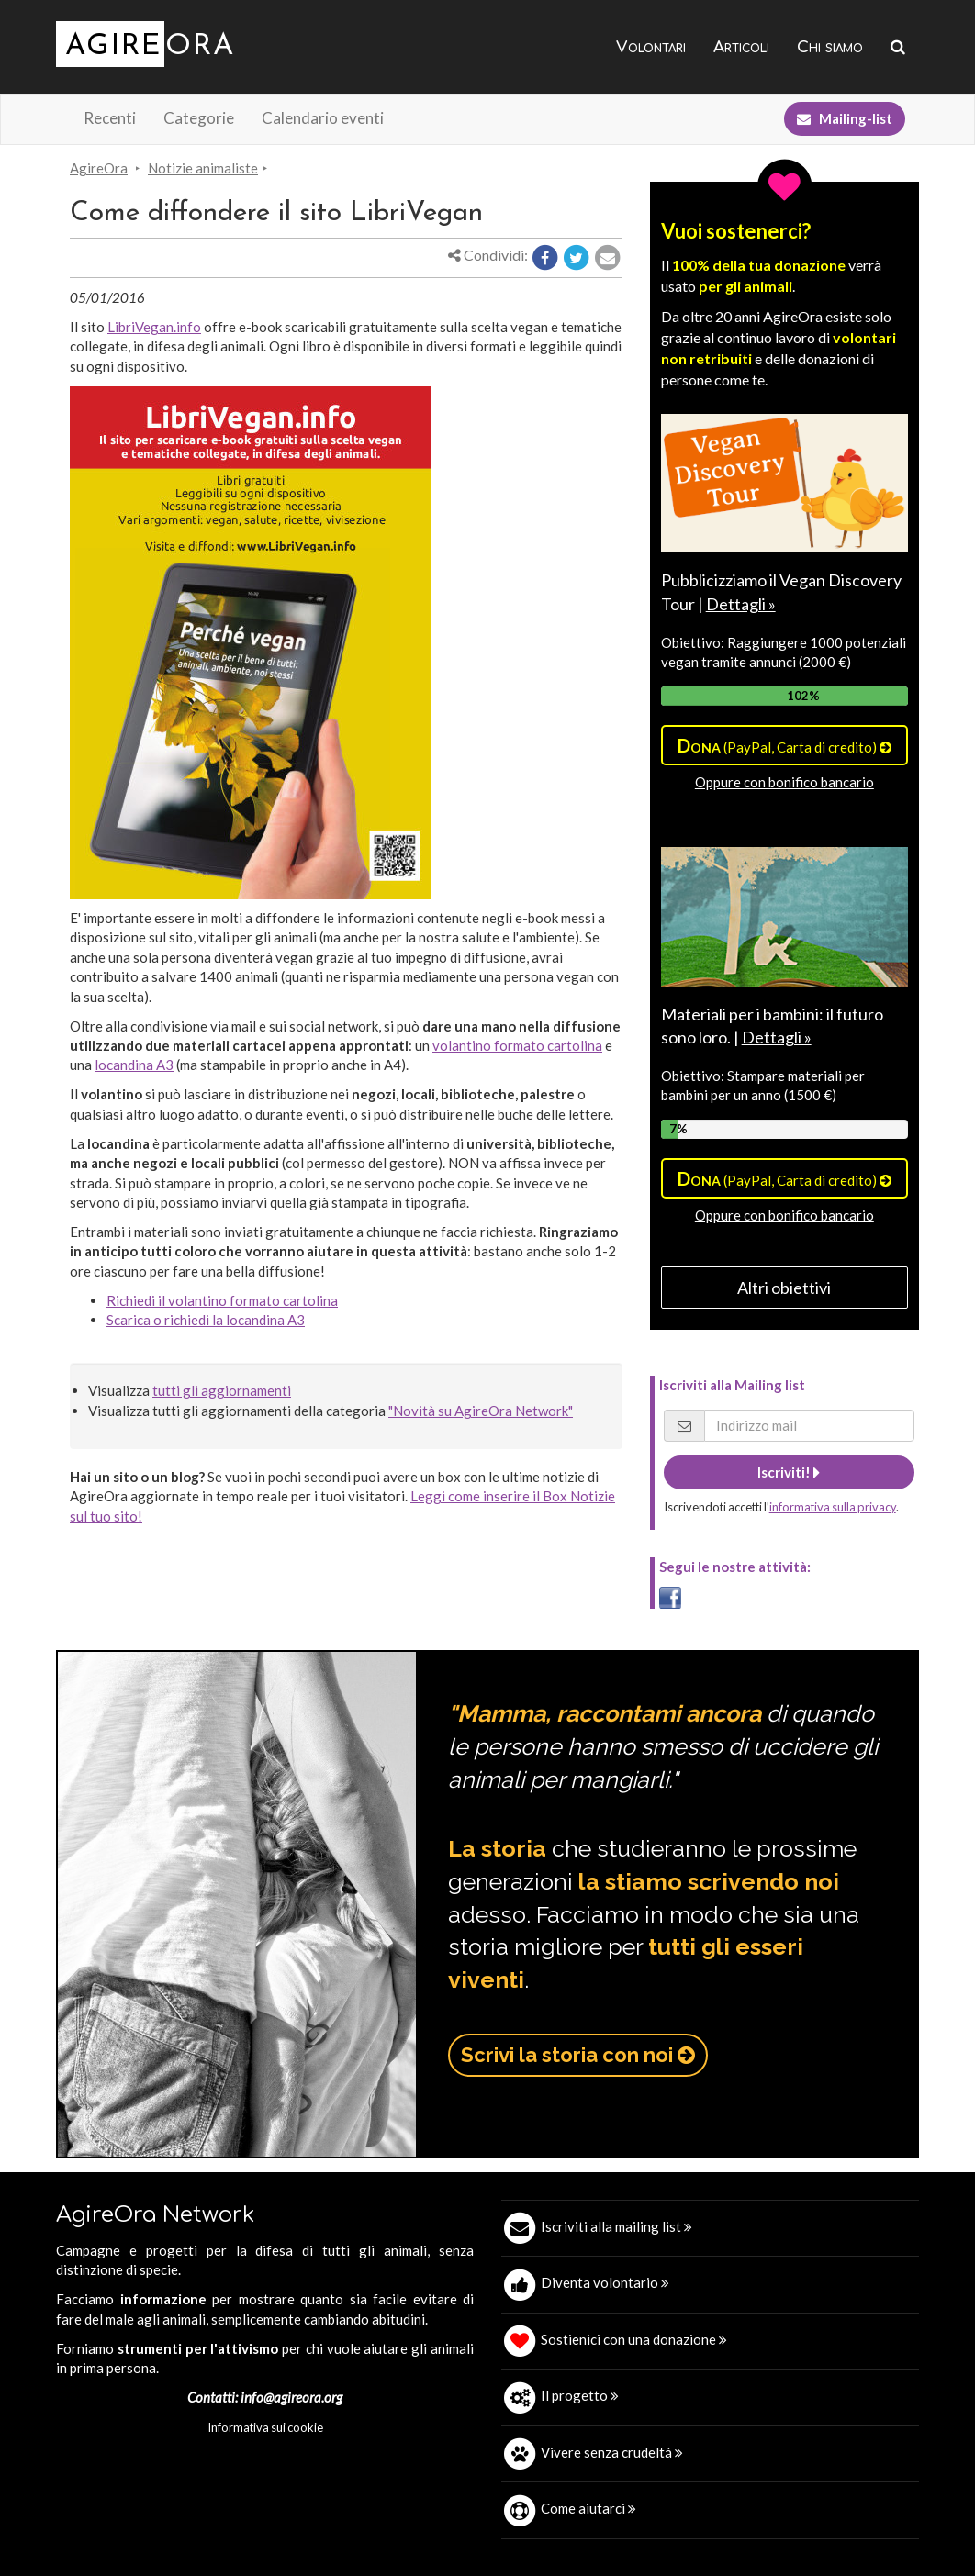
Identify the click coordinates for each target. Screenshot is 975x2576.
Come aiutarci (588, 2508)
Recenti (110, 118)
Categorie (198, 118)
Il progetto (580, 2395)
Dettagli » (741, 604)
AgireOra (99, 168)
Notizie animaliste (203, 168)
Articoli (741, 47)
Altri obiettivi (784, 1287)
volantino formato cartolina (517, 1045)
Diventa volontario (605, 2282)
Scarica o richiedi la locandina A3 (205, 1319)
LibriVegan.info (154, 326)
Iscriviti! (788, 1472)
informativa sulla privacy (832, 1507)
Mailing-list (844, 118)
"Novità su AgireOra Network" (480, 1410)
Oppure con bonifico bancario (784, 782)
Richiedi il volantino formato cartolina (222, 1300)
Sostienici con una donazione (634, 2339)
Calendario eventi (323, 118)
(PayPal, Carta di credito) (784, 745)
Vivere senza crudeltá (612, 2452)
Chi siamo (830, 47)
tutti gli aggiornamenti (221, 1390)
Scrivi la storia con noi (578, 2055)
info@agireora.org (291, 2397)
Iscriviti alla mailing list (616, 2226)
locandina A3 (134, 1064)
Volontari (651, 47)
